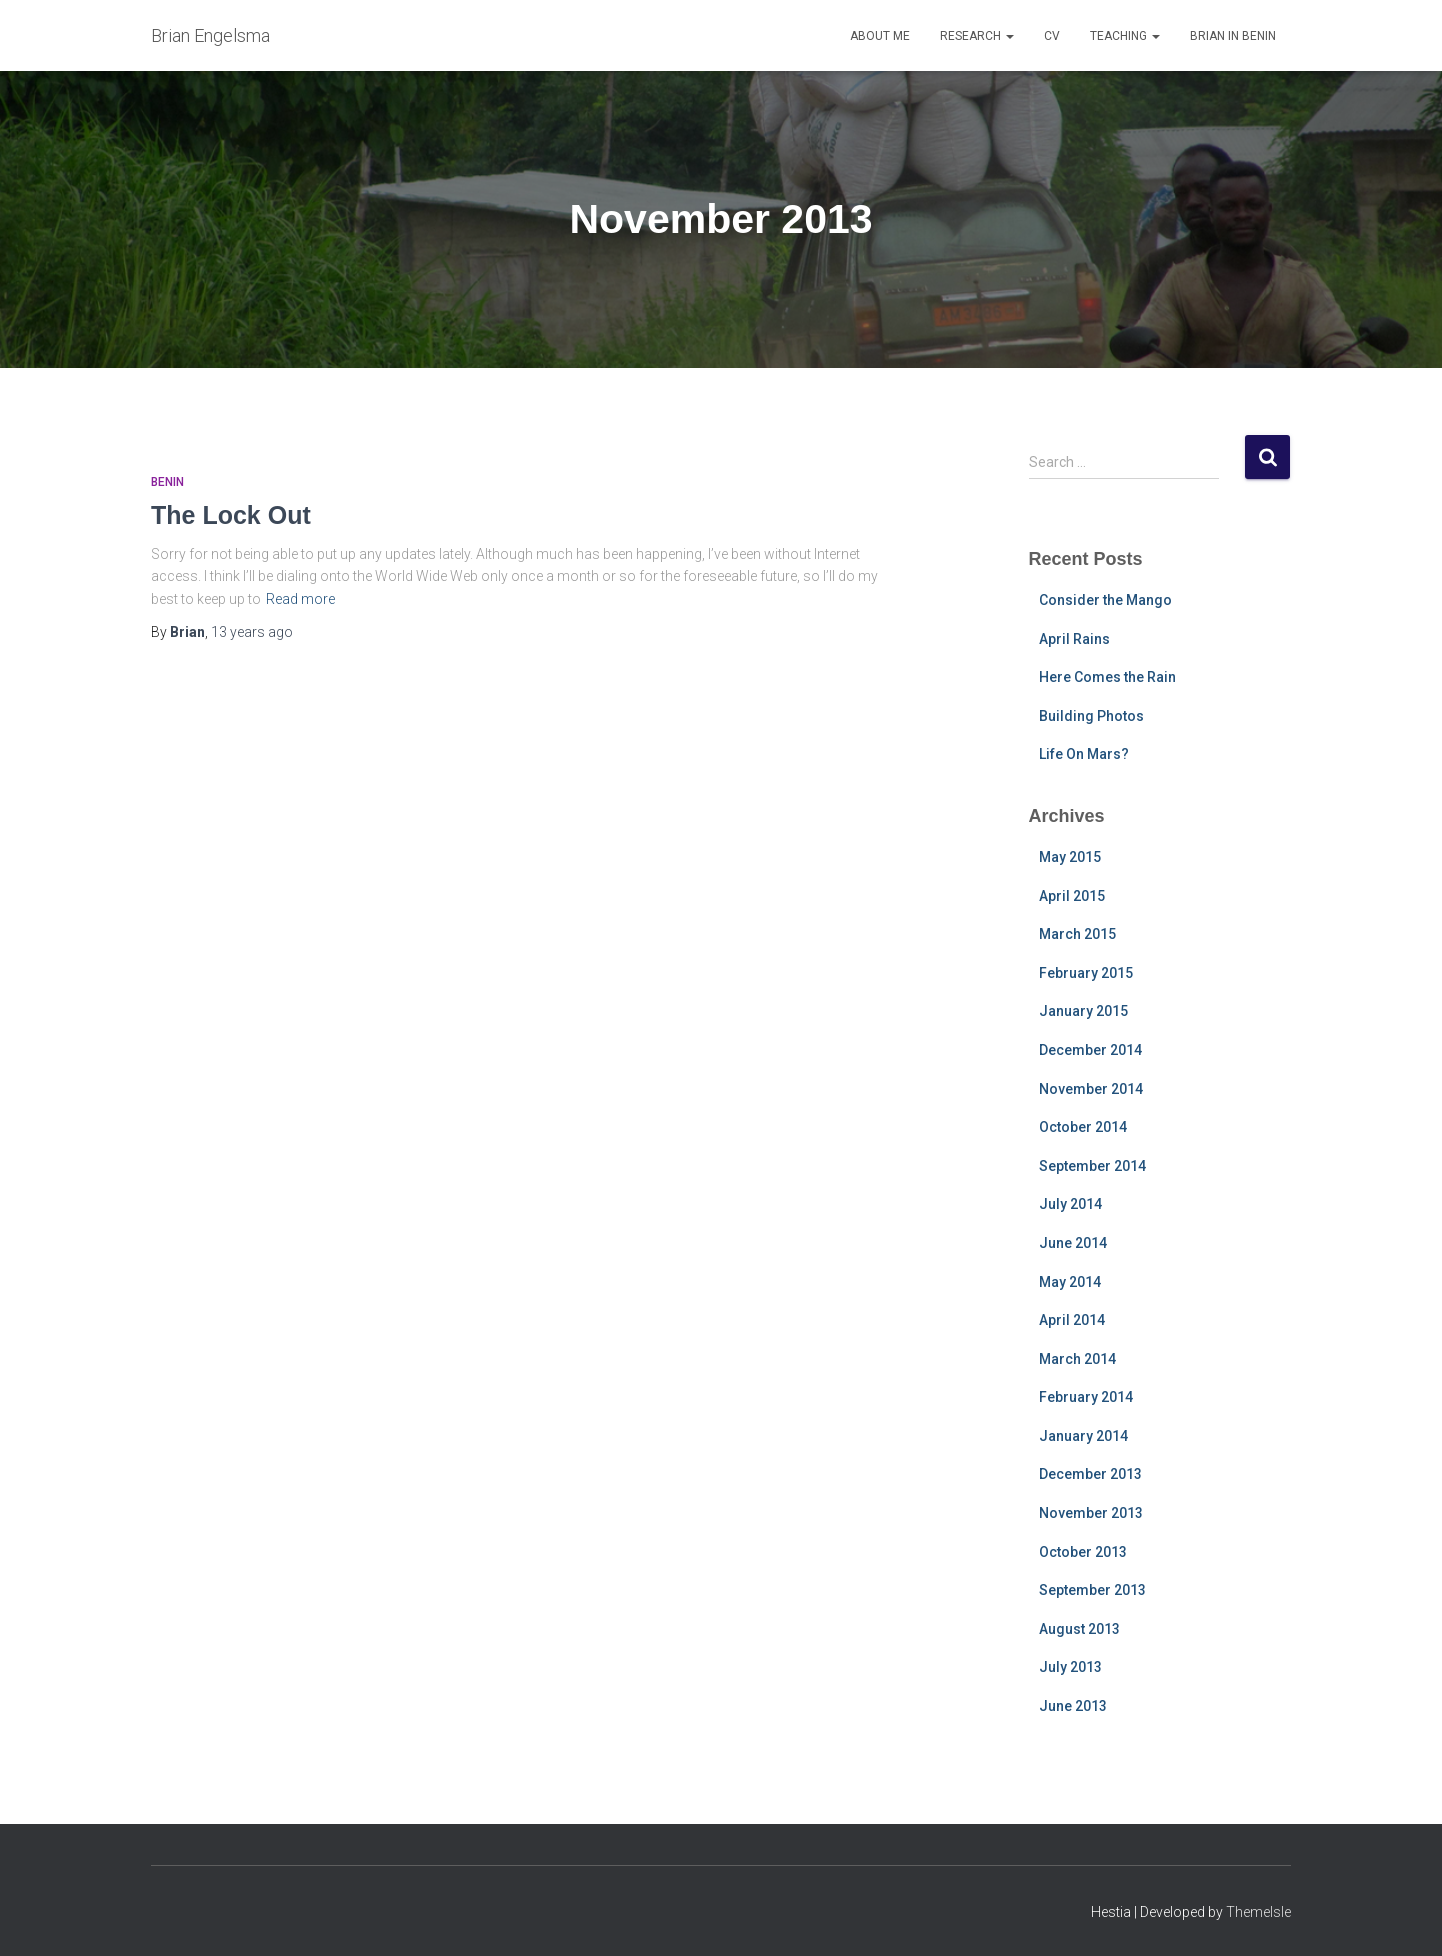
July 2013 (1070, 1667)
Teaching (1125, 36)
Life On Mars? (1084, 754)
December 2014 (1090, 1050)
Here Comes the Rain (1107, 677)
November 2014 (1091, 1089)
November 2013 (1091, 1513)
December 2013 (1090, 1474)
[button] (1009, 36)
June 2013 (1073, 1706)
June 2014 (1073, 1243)
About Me (880, 36)
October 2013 (1083, 1552)
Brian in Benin (1233, 36)
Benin (167, 482)
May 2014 (1070, 1282)
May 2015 (1070, 857)
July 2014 (1070, 1204)
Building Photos (1091, 716)
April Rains (1074, 639)
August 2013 (1079, 1629)
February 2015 (1086, 973)
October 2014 (1083, 1127)
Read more (300, 599)
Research (977, 36)
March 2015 (1077, 934)
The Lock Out (231, 515)
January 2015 (1083, 1011)
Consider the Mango (1105, 600)
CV (1052, 36)
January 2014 (1083, 1436)
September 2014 (1092, 1166)
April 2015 (1072, 896)
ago (252, 632)
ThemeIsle (1258, 1912)
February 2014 (1086, 1397)
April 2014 (1072, 1320)
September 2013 (1092, 1590)
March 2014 (1077, 1359)
